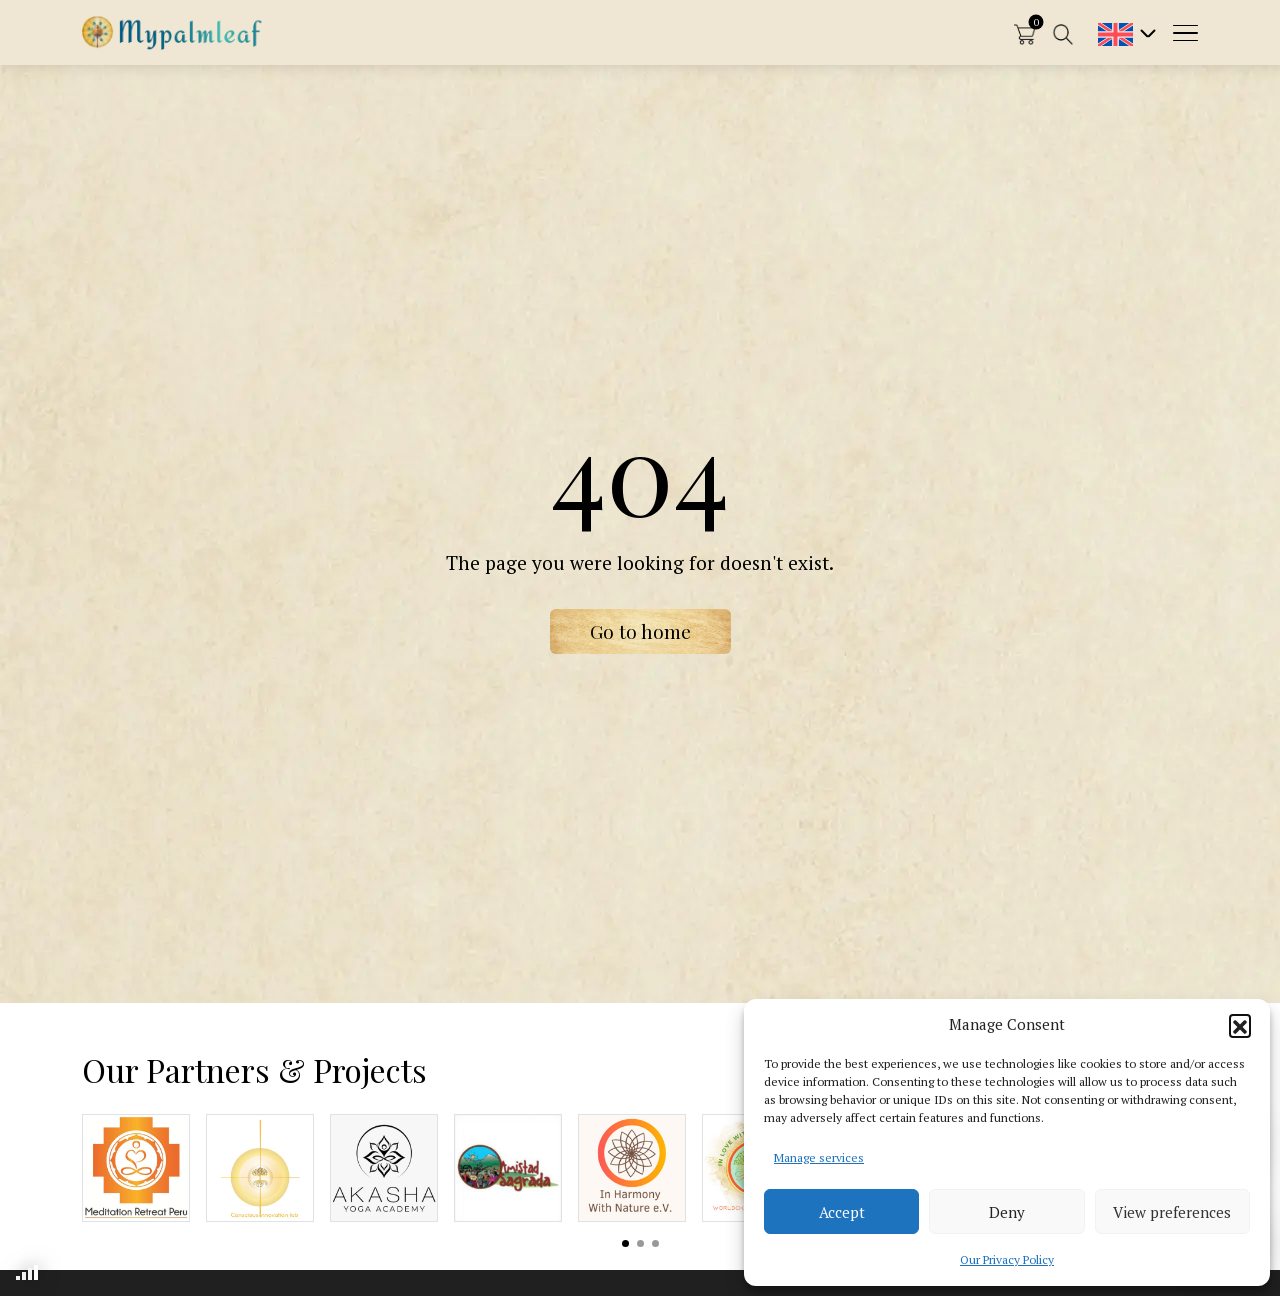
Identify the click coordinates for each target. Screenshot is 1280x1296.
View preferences (1172, 1212)
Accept (842, 1212)
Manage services (819, 1157)
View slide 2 (640, 1243)
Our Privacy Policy (1007, 1259)
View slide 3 (655, 1243)
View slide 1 (625, 1243)
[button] (1240, 1025)
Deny (1007, 1212)
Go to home (640, 631)
